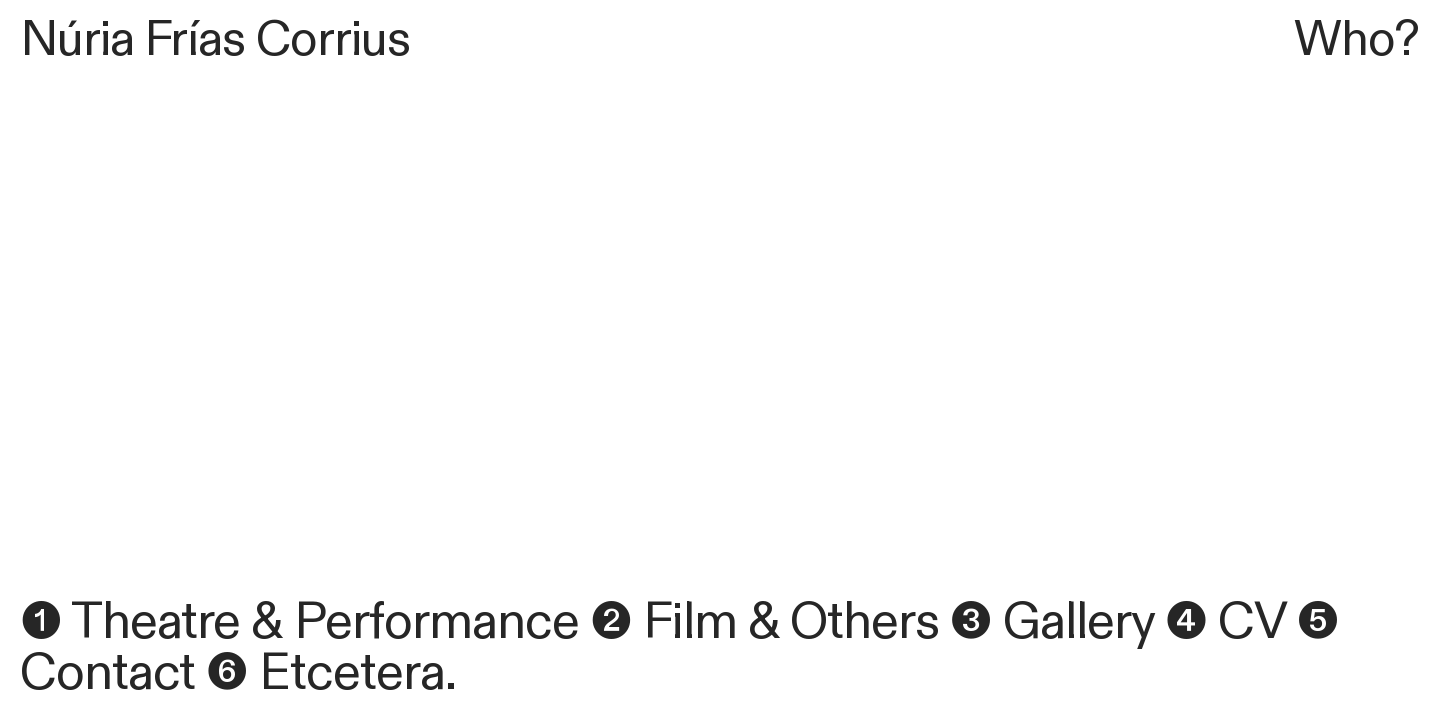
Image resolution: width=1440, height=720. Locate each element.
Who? (1356, 40)
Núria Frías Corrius (215, 40)
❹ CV (1225, 622)
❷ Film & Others (764, 622)
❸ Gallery (1052, 622)
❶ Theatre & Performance (299, 622)
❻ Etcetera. (331, 673)
